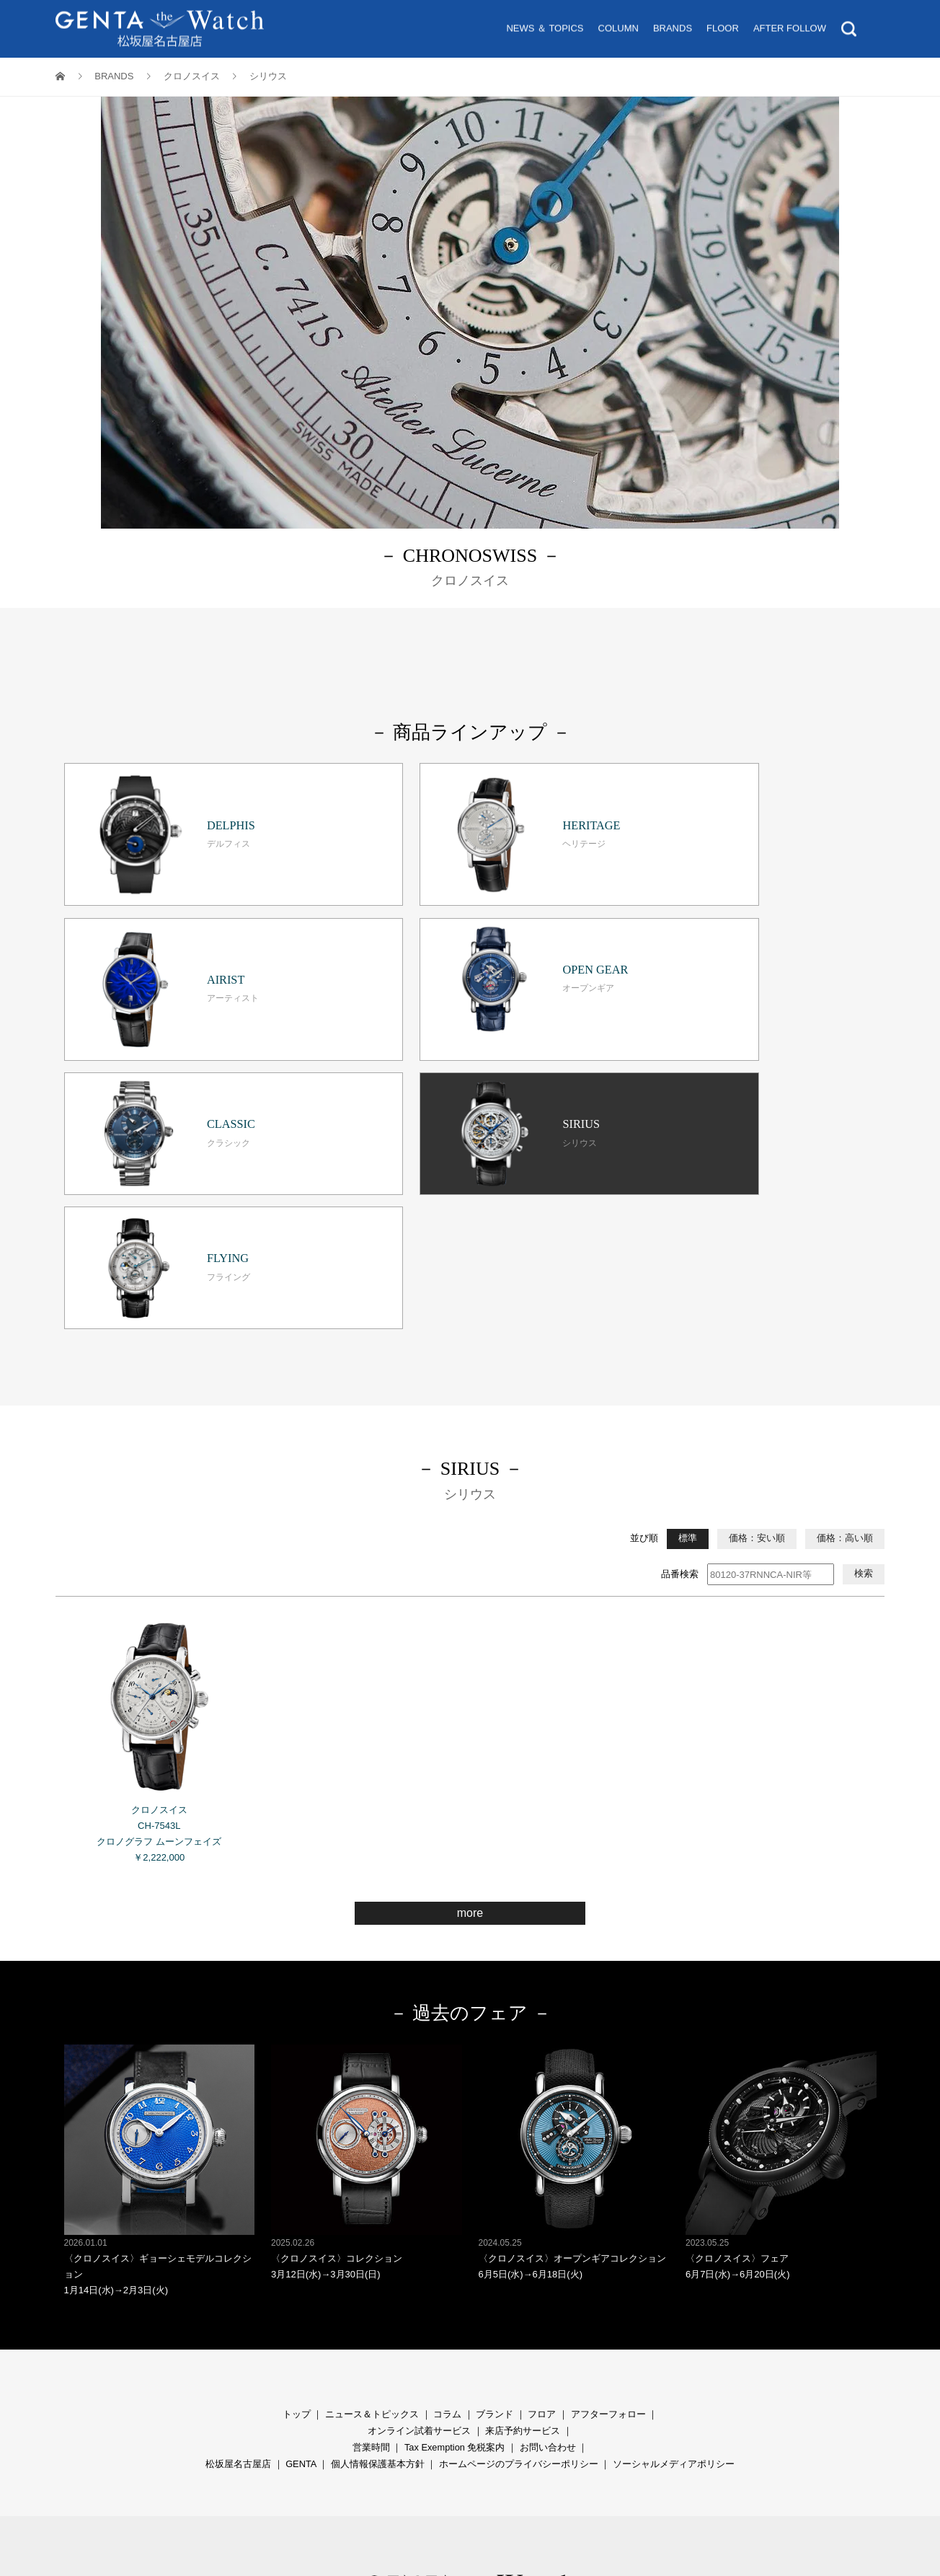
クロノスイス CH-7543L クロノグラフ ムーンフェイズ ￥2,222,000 (159, 1512)
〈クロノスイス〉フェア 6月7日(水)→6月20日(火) (781, 1937)
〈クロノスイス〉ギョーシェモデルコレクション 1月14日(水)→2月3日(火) (159, 1945)
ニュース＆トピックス (372, 2189)
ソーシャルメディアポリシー (674, 2238)
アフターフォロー (608, 2189)
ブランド (494, 2189)
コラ (442, 2189)
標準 (687, 1313)
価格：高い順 (845, 1313)
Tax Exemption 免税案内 (454, 2222)
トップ (297, 2189)
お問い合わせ (548, 2222)
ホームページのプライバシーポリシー (518, 2238)
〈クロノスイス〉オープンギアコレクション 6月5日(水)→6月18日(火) (574, 1937)
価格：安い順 (757, 1313)
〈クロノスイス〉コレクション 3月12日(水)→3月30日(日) (366, 1937)
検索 (863, 1349)
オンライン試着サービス (419, 2205)
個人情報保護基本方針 (378, 2238)
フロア (542, 2189)
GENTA (300, 2238)
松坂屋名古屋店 (238, 2238)
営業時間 (371, 2222)
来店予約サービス (522, 2205)
